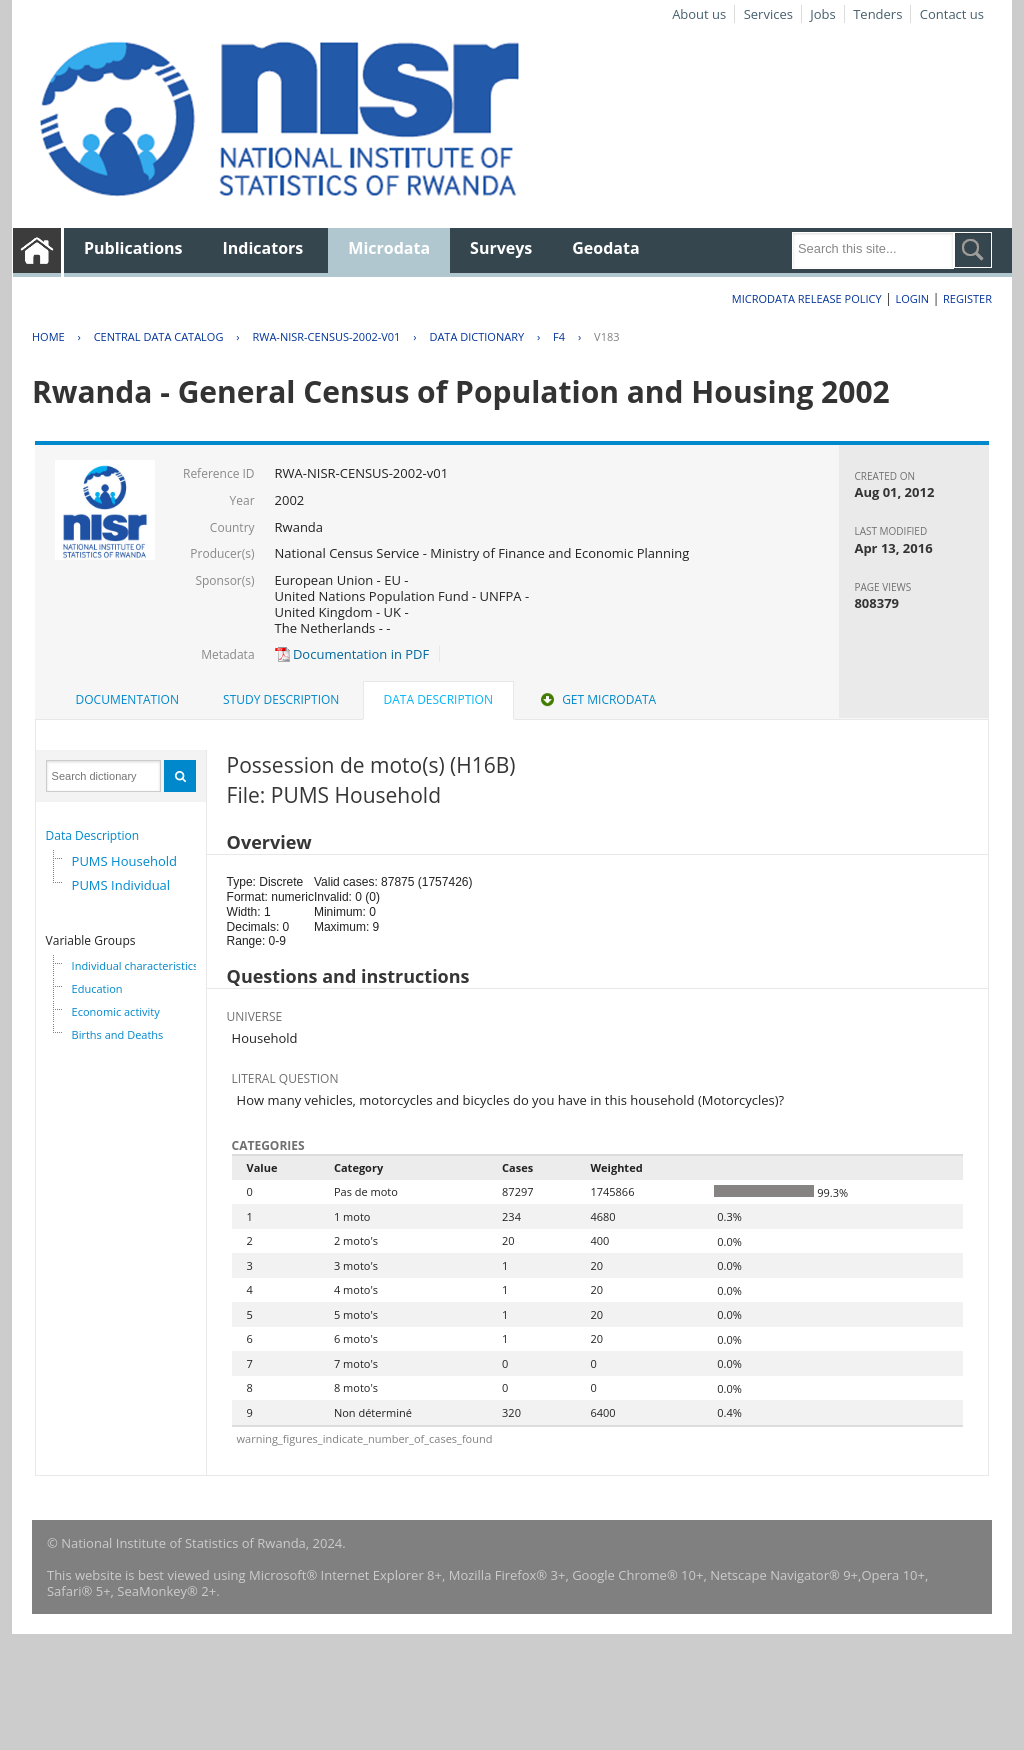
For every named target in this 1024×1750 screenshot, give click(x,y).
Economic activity (116, 1011)
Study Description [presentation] (281, 699)
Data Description (93, 835)
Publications (133, 248)
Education (97, 988)
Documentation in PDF (352, 654)
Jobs (822, 14)
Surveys (501, 248)
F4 (559, 336)
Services (768, 14)
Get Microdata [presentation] (596, 699)
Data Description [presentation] (438, 699)
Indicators (263, 248)
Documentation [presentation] (127, 699)
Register (967, 298)
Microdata (389, 248)
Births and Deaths (118, 1034)
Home (48, 336)
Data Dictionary (476, 336)
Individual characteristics (135, 965)
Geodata (605, 248)
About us (699, 14)
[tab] (127, 700)
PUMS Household (124, 861)
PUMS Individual (121, 885)
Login (912, 298)
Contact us (952, 14)
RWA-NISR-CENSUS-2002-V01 (326, 336)
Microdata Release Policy (807, 298)
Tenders (877, 14)
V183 (606, 336)
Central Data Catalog (159, 336)
